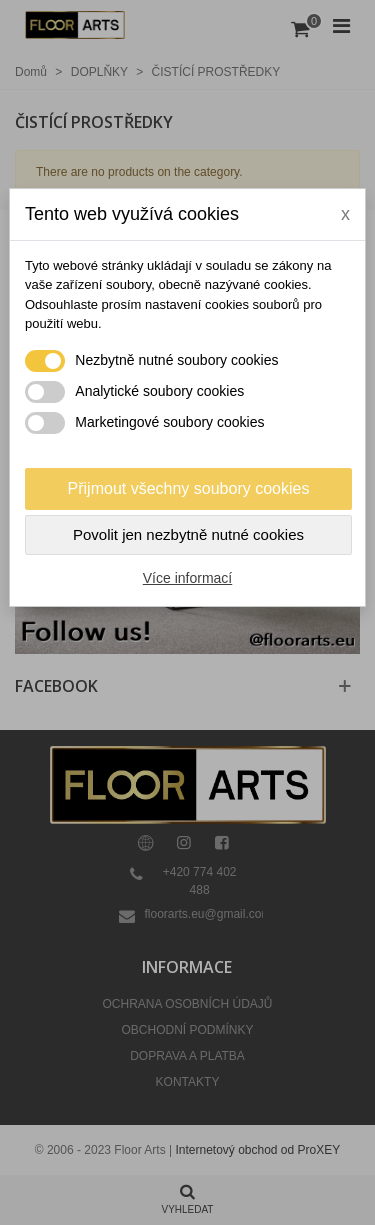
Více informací (187, 578)
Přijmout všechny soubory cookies (189, 488)
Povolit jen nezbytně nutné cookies (188, 534)
